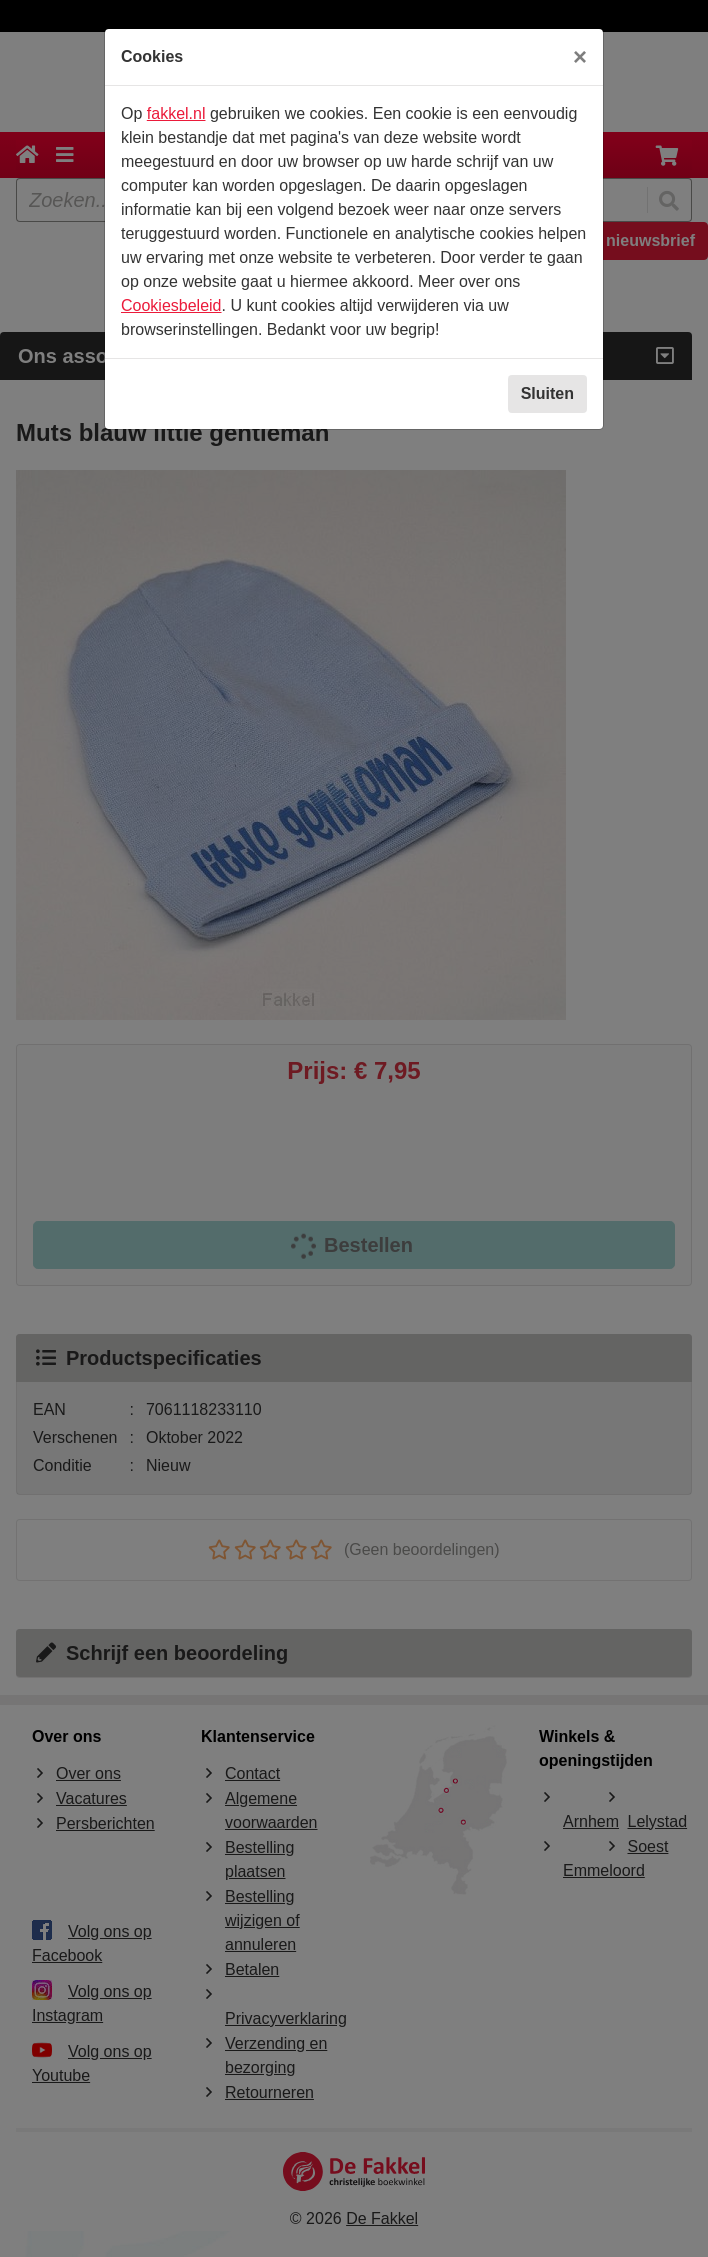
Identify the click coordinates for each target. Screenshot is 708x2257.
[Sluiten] (580, 57)
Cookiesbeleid (171, 305)
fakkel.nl (176, 113)
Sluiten (547, 393)
